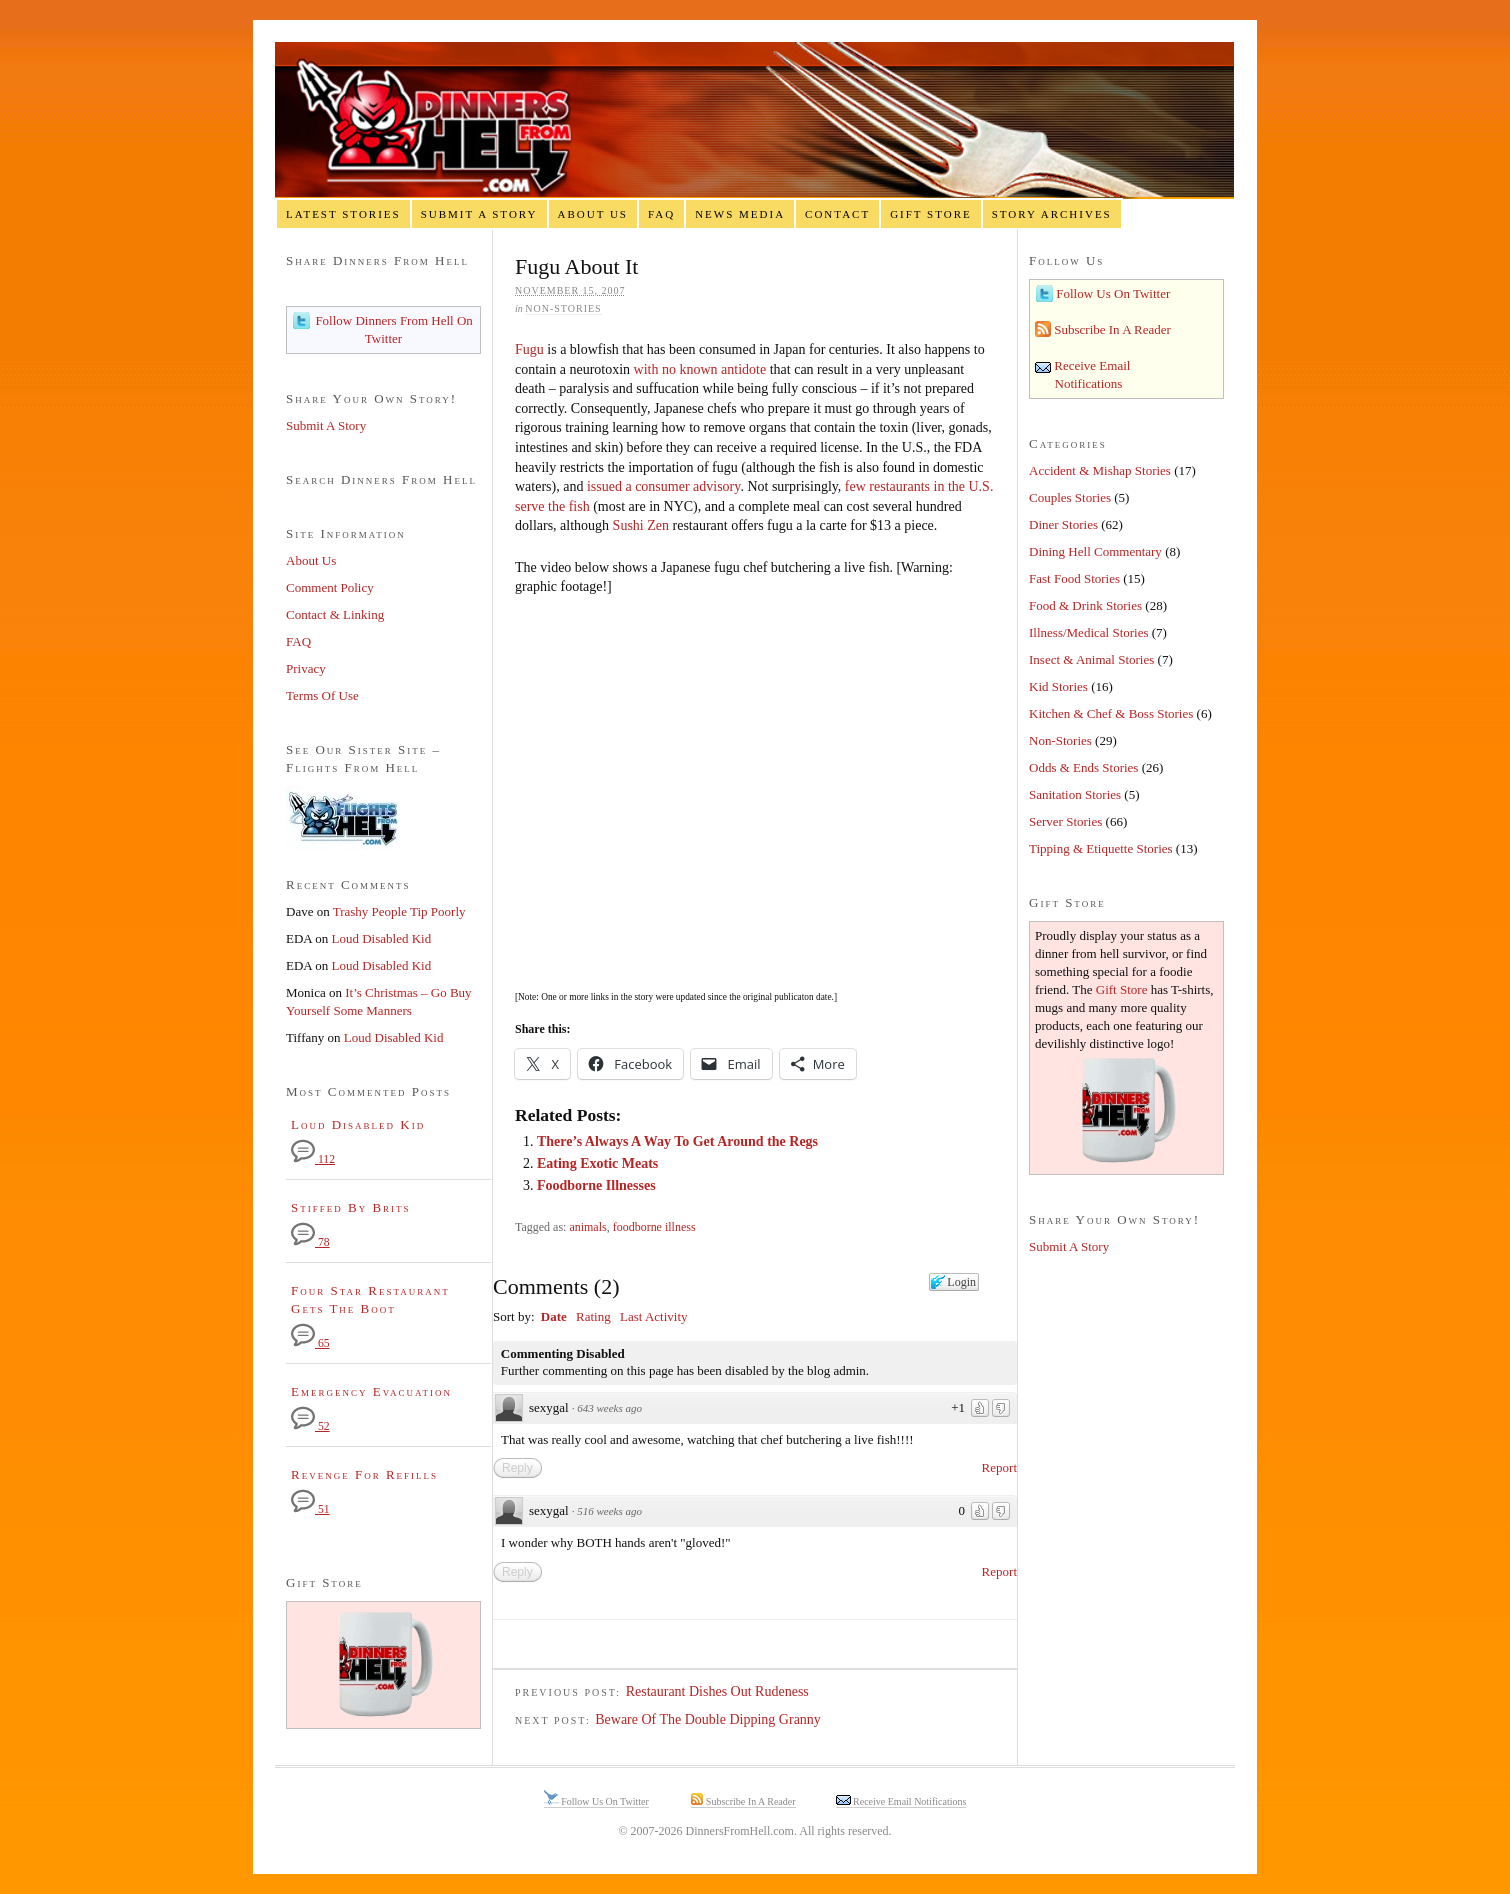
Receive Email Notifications (909, 1801)
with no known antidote (700, 369)
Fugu (529, 349)
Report (999, 1467)
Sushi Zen (641, 525)
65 (310, 1343)
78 (310, 1242)
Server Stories (1065, 821)
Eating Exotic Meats (597, 1163)
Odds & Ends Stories (1083, 767)
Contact (837, 214)
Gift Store (931, 214)
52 (310, 1426)
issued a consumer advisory (663, 486)
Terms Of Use (322, 695)
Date (554, 1316)
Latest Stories (343, 214)
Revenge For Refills (364, 1474)
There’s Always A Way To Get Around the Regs (677, 1141)
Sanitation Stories (1075, 794)
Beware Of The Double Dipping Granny (708, 1719)
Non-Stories (563, 308)
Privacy (306, 668)
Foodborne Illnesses (596, 1185)
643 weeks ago (609, 1408)
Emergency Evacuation (371, 1391)
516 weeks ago (609, 1511)
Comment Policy (330, 587)
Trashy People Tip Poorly (399, 911)
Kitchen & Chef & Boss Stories (1111, 713)
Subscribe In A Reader (1111, 329)
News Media (740, 214)
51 (310, 1509)
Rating (593, 1316)
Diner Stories (1063, 524)
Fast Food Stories (1074, 578)
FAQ (661, 214)
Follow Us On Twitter (1111, 293)
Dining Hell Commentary (1095, 551)
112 (313, 1159)
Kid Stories (1058, 686)
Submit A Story (479, 214)
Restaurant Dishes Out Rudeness (717, 1691)
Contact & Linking (335, 614)
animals (587, 1227)
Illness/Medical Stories (1089, 632)
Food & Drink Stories (1085, 605)
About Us (592, 214)
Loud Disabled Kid (382, 938)
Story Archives (1052, 214)
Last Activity (654, 1316)
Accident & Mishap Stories (1100, 470)
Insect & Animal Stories (1091, 659)
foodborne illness (654, 1227)
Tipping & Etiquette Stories (1101, 848)
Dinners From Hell (754, 120)
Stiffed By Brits (351, 1207)
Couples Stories (1070, 497)
